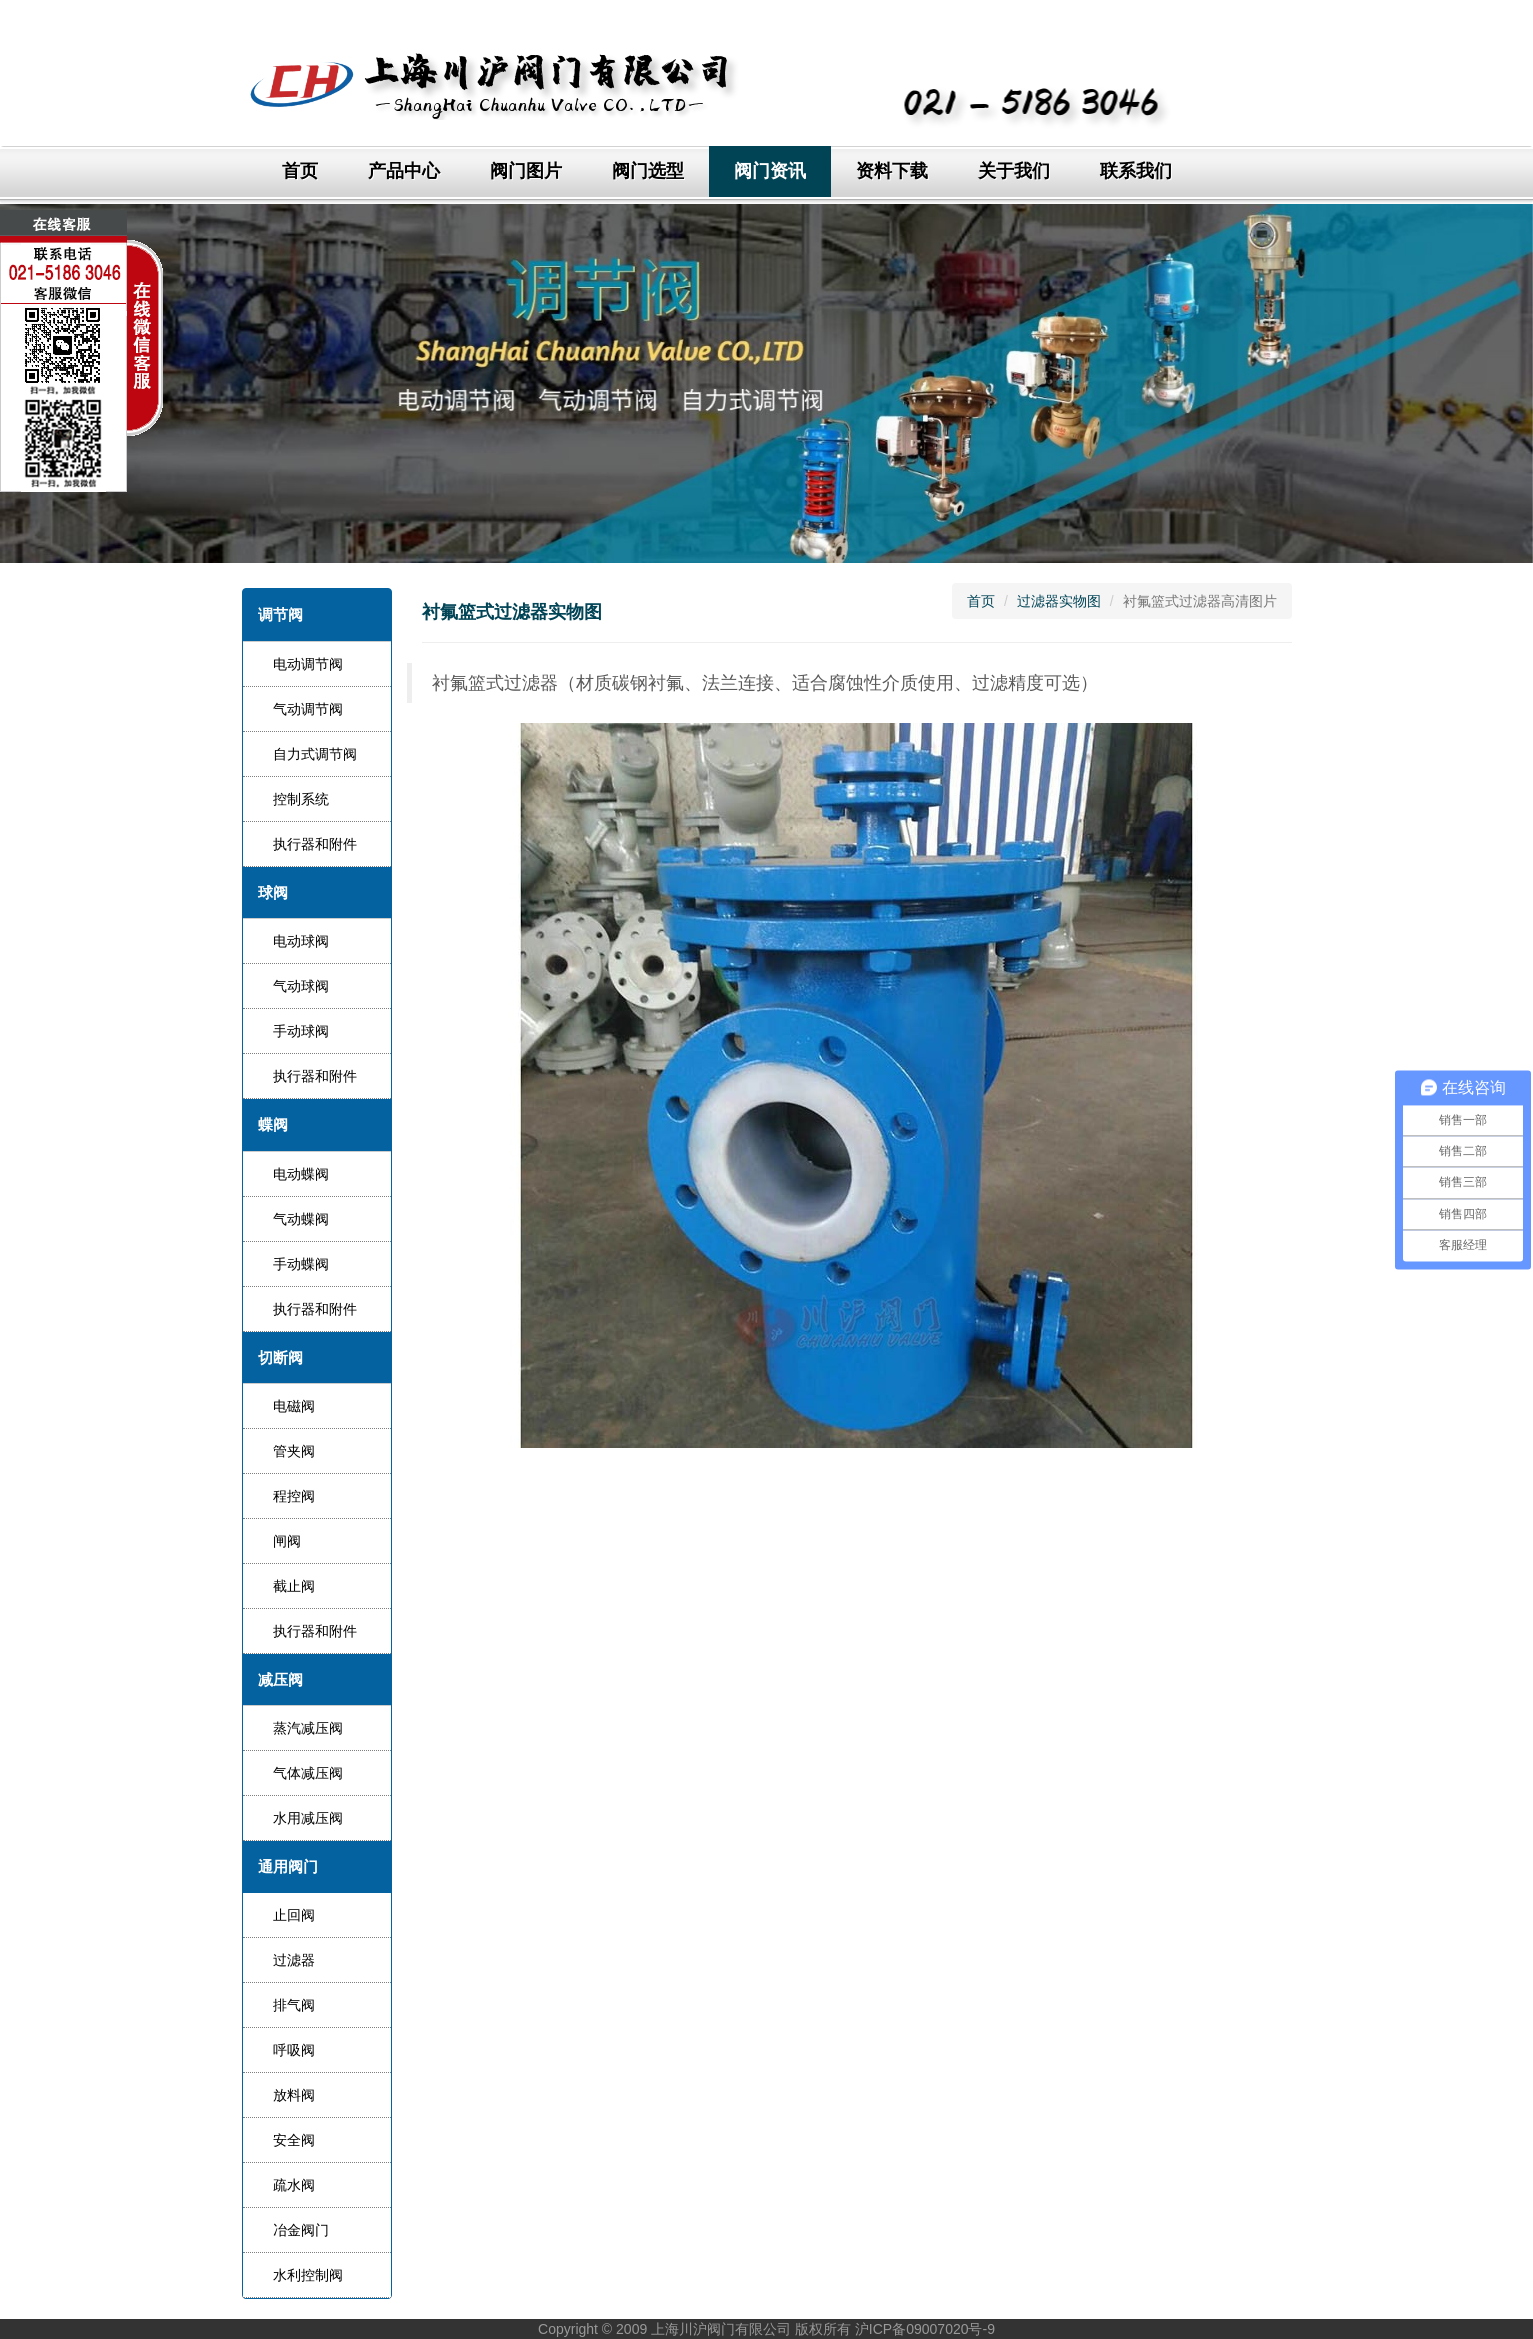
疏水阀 (294, 2185)
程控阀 (294, 1496)
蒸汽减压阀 (308, 1728)
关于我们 (1014, 171)
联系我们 (1136, 171)
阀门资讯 (770, 171)
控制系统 (301, 799)
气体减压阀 (308, 1773)
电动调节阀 (308, 664)
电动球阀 (301, 941)
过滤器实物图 (1059, 601)
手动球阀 (301, 1031)
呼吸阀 (294, 2050)
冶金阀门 (301, 2230)
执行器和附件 (315, 844)
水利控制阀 (308, 2275)
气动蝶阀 (301, 1219)
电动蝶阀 (301, 1174)
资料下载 (892, 171)
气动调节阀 (308, 709)
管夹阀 (294, 1451)
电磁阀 (294, 1406)
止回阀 (294, 1915)
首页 (300, 171)
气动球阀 (301, 986)
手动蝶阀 (301, 1264)
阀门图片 (526, 171)
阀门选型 (648, 171)
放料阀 (294, 2095)
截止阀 (294, 1586)
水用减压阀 (308, 1818)
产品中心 (404, 171)
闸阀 (287, 1541)
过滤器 (294, 1960)
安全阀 (294, 2140)
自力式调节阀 (315, 754)
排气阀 (294, 2005)
